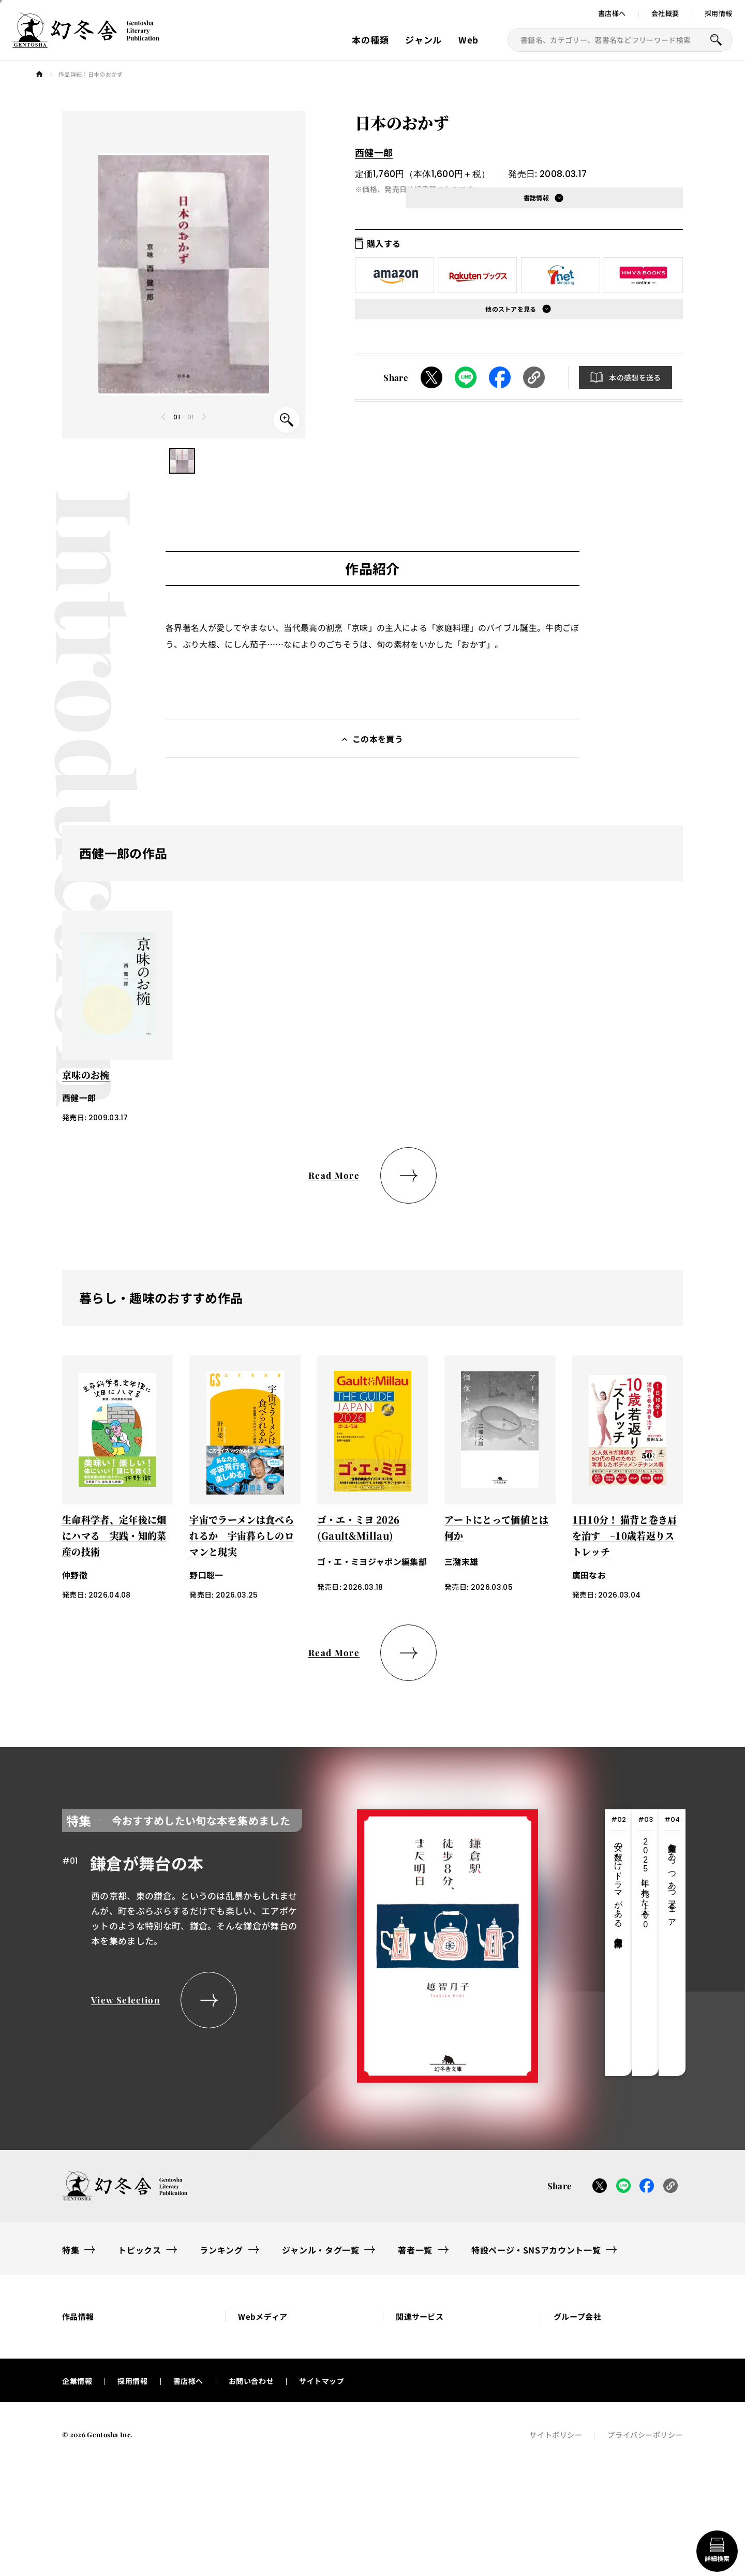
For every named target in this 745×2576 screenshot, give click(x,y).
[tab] (618, 1942)
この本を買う (377, 739)
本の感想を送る (635, 377)
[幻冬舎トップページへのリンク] (85, 41)
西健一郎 (374, 152)
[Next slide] (204, 416)
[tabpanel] (300, 1942)
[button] (182, 461)
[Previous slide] (164, 416)
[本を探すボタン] (716, 39)
